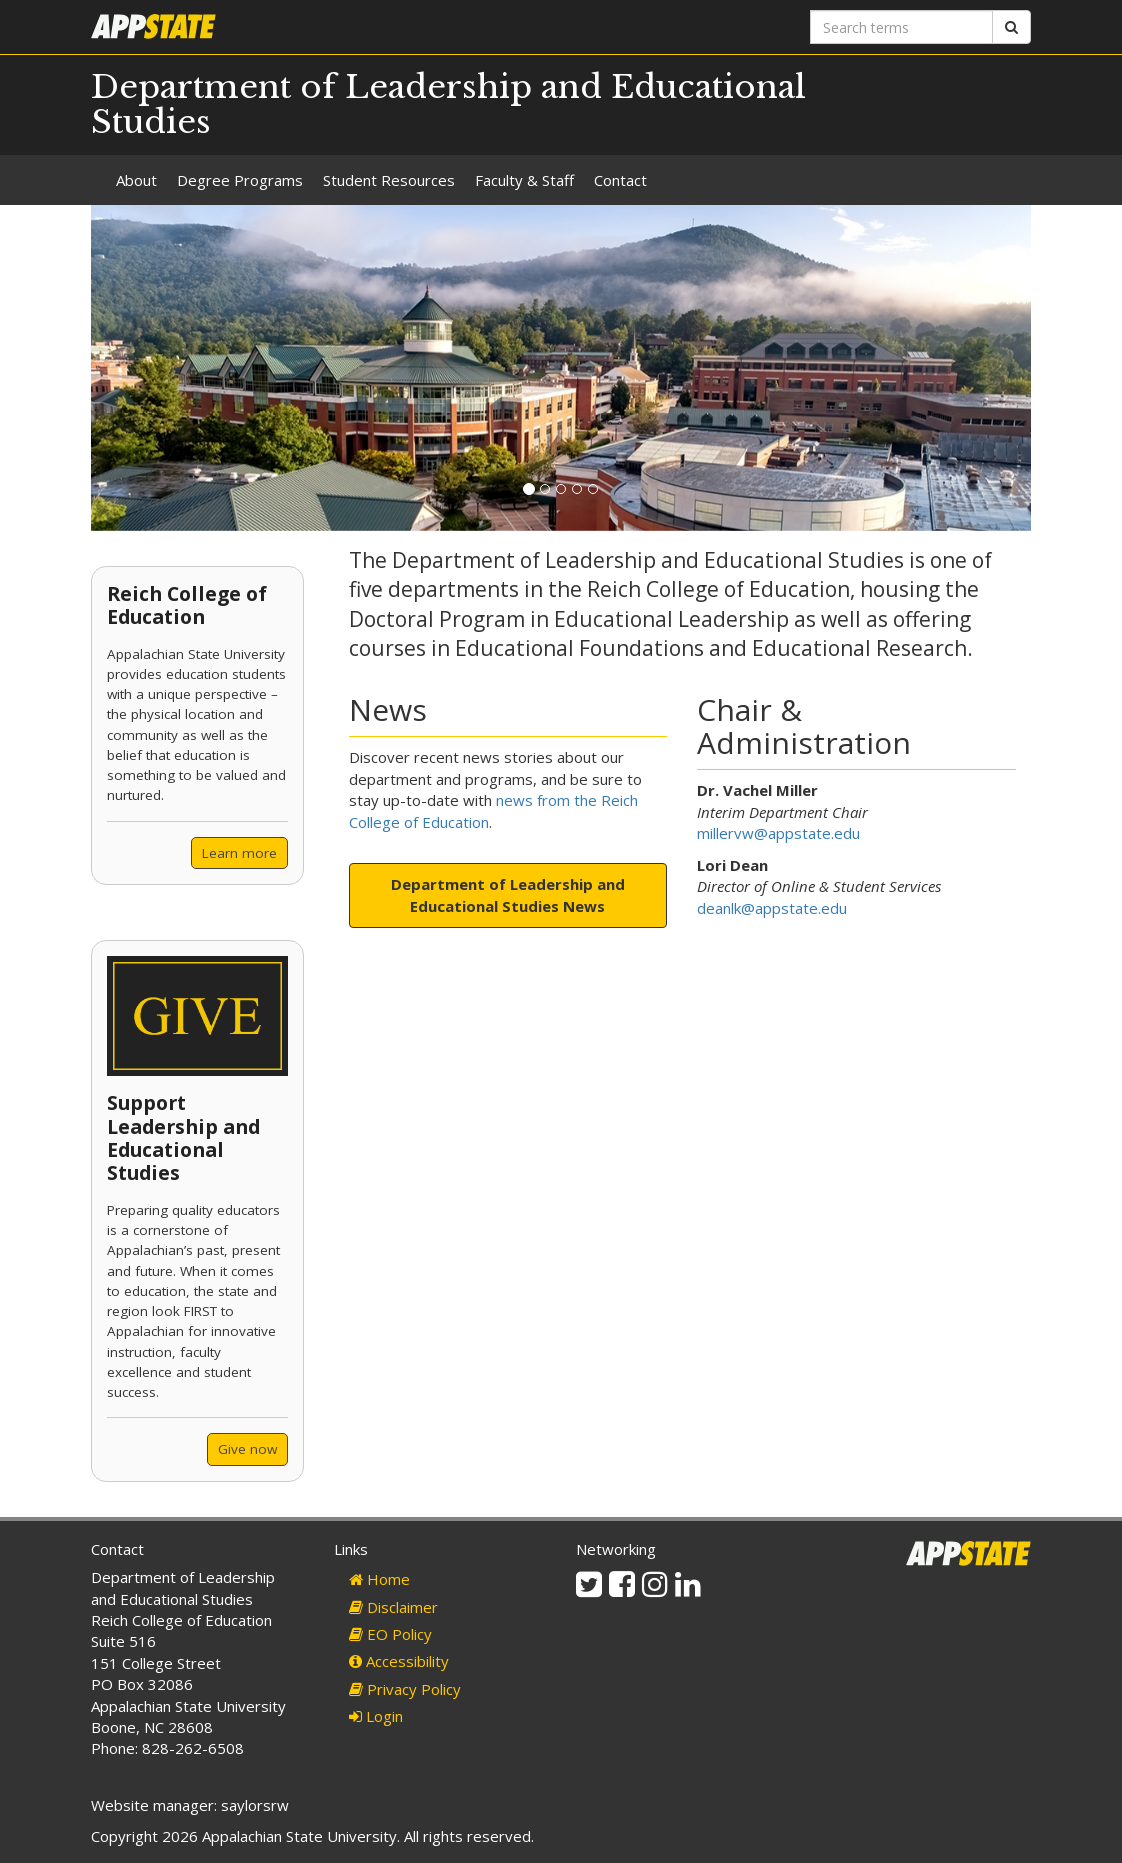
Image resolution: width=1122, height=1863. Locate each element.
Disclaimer (393, 1607)
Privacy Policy (405, 1689)
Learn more (239, 853)
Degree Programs (240, 180)
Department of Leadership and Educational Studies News (508, 894)
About (136, 180)
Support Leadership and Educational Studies (183, 1137)
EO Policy (390, 1634)
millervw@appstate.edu (778, 833)
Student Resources (389, 180)
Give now (247, 1449)
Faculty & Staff (524, 180)
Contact (620, 180)
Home (379, 1579)
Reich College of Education (187, 605)
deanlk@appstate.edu (772, 908)
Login (376, 1716)
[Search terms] (901, 27)
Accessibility (399, 1661)
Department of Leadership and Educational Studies (448, 104)
